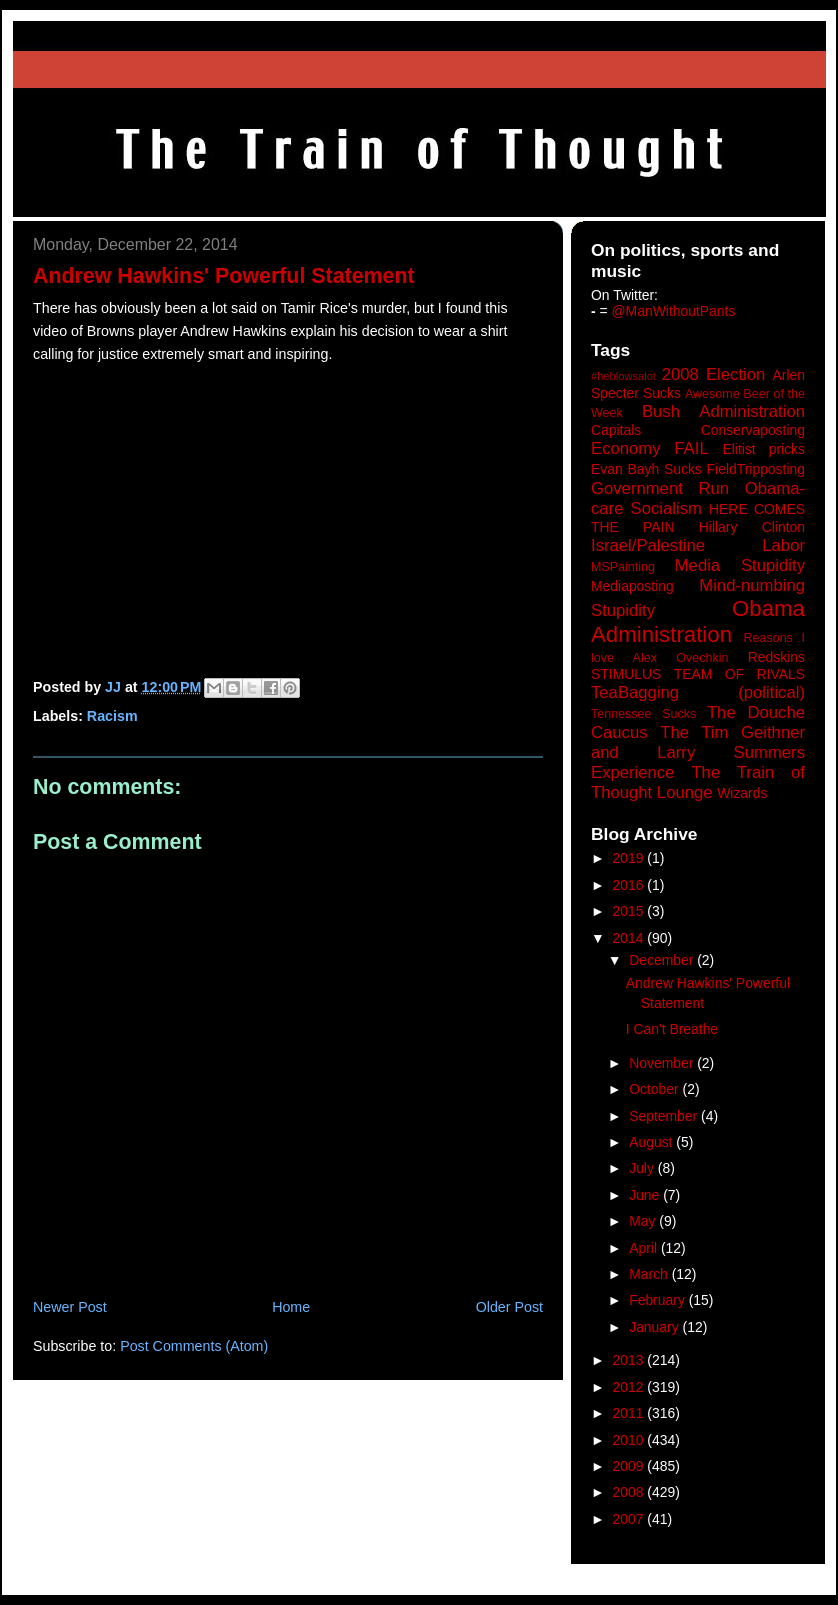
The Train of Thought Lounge (698, 782)
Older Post (509, 1307)
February (659, 1300)
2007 (630, 1519)
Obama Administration (698, 622)
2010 (630, 1440)
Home (291, 1307)
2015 (630, 911)
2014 (630, 938)
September (665, 1116)
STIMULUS (626, 674)
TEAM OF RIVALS (739, 674)
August (652, 1142)
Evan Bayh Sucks (646, 469)
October (655, 1089)
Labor (783, 545)
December (663, 960)
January (655, 1327)
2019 (630, 858)
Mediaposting (632, 586)
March (650, 1274)
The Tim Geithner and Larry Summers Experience (698, 752)
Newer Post (70, 1307)
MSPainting (623, 567)
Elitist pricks (763, 449)
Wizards (742, 793)
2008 (630, 1492)
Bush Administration (723, 411)
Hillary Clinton (752, 527)
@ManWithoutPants (674, 311)
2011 (630, 1413)
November (663, 1063)
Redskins (776, 657)
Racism (112, 716)
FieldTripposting (756, 469)
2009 (630, 1466)
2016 (630, 885)
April (645, 1248)
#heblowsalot (623, 376)
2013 (630, 1360)
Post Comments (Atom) (194, 1346)
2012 (630, 1387)
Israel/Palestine (648, 545)
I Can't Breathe (672, 1029)
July (643, 1168)
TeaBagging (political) (698, 692)
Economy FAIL (650, 448)
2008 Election (714, 374)
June (646, 1195)
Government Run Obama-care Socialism (698, 498)
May (644, 1221)
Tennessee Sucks (643, 714)
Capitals (616, 430)
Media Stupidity (740, 565)
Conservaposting (753, 430)
